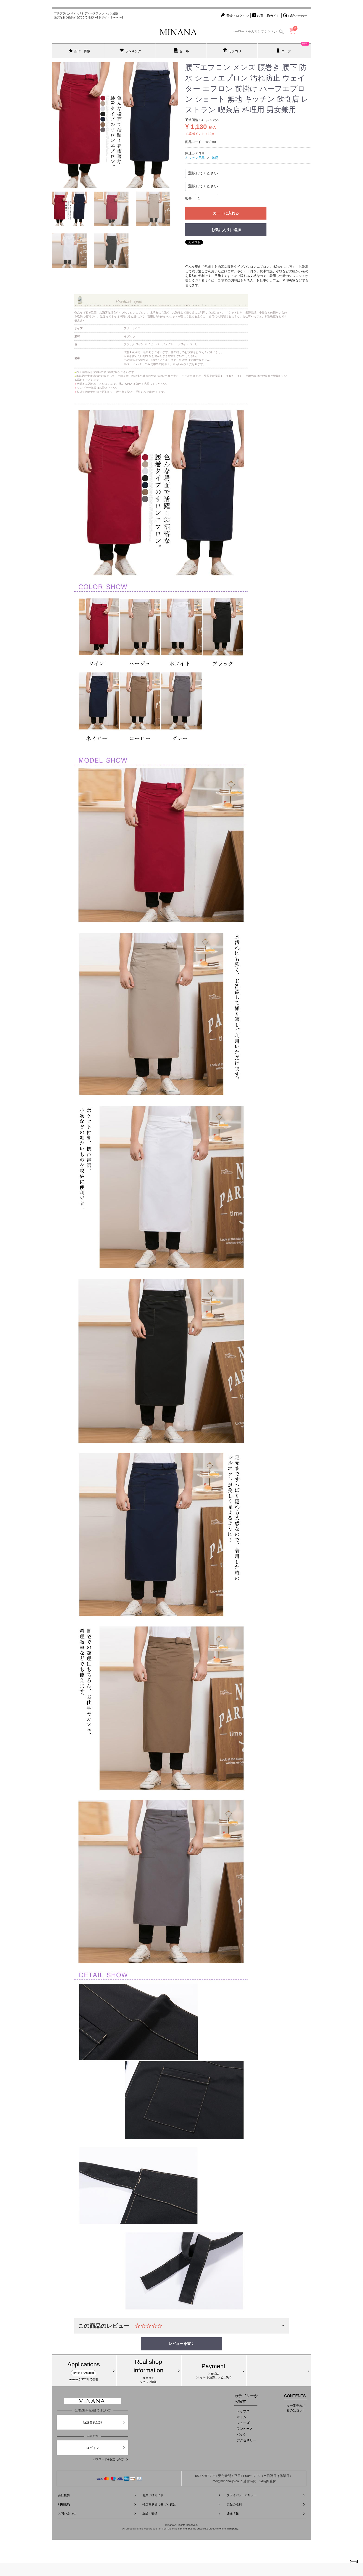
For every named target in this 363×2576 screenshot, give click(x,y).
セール (181, 50)
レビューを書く (181, 2344)
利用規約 (97, 2504)
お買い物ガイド (181, 2495)
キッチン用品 (195, 158)
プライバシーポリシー (266, 2495)
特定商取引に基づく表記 (181, 2504)
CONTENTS (295, 2396)
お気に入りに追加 (226, 230)
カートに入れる (226, 213)
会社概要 (97, 2495)
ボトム (241, 2417)
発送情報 (266, 2513)
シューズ (243, 2423)
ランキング (130, 50)
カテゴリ (232, 50)
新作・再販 (79, 50)
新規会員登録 (104, 2422)
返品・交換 (181, 2513)
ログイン (106, 2448)
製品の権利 (266, 2504)
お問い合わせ (97, 2513)
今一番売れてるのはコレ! (296, 2408)
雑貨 (215, 158)
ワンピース (245, 2428)
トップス (243, 2411)
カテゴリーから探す (246, 2399)
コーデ (292, 48)
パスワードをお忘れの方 (110, 2459)
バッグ (241, 2434)
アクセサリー (246, 2440)
